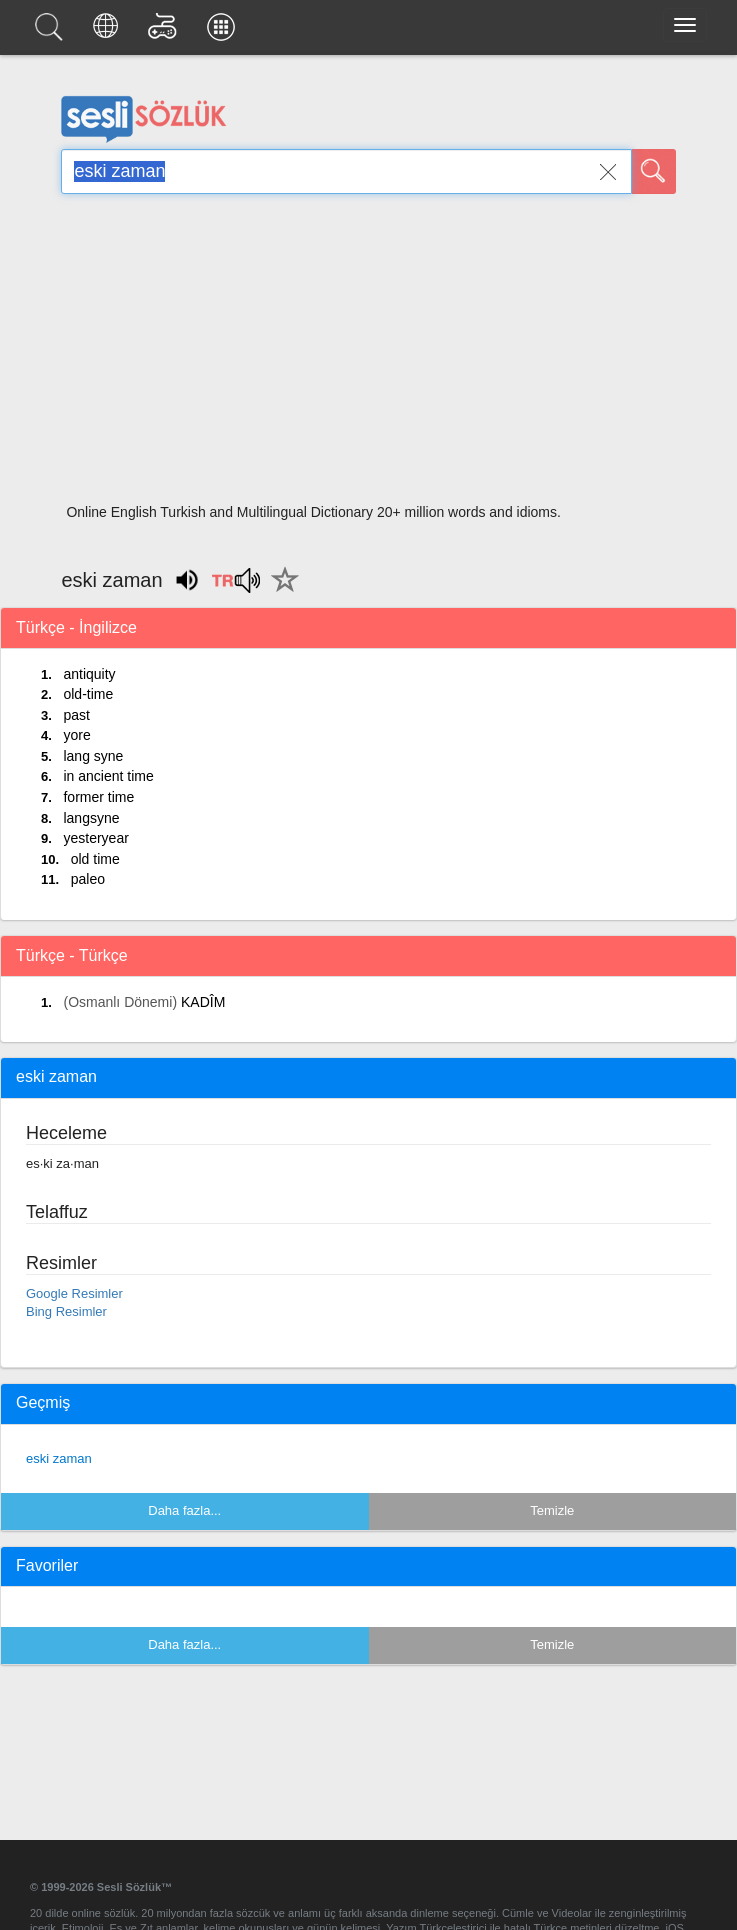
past (76, 715)
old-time (88, 694)
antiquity (89, 674)
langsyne (91, 818)
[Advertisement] (368, 355)
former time (98, 797)
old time (95, 859)
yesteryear (95, 838)
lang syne (93, 756)
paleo (88, 879)
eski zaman (59, 1458)
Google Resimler (74, 1293)
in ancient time (108, 776)
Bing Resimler (66, 1311)
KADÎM (203, 1002)
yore (76, 735)
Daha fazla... (184, 1510)
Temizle (552, 1510)
